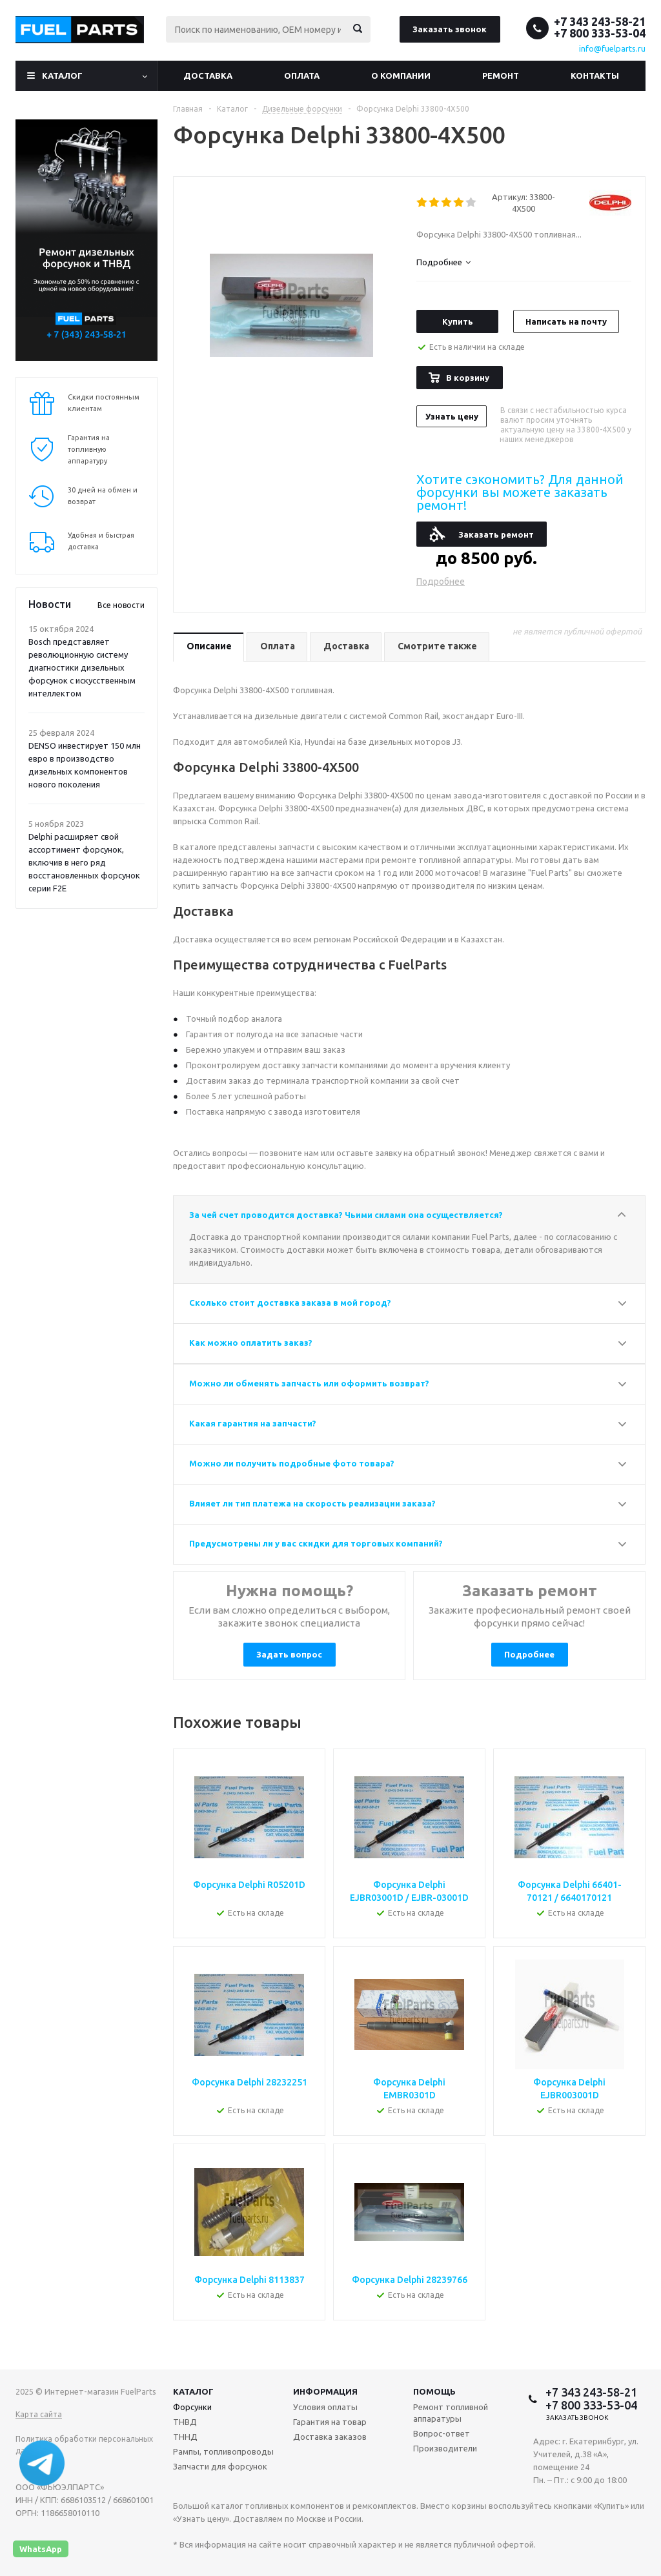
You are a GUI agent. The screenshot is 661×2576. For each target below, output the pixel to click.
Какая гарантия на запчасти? (252, 1423)
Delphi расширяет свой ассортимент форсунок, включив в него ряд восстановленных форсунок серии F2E (84, 862)
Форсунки (192, 2406)
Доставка (207, 75)
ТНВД (185, 2421)
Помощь (434, 2391)
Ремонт (500, 75)
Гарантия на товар (330, 2421)
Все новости (121, 605)
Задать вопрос (289, 1654)
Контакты (595, 75)
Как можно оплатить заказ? (250, 1342)
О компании (401, 75)
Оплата (302, 75)
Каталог (62, 75)
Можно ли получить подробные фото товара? (291, 1463)
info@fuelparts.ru (612, 48)
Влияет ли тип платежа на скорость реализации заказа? (312, 1503)
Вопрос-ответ (441, 2433)
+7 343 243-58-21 (600, 21)
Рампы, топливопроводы (223, 2451)
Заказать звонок (449, 29)
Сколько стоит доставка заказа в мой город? (290, 1302)
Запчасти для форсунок (220, 2466)
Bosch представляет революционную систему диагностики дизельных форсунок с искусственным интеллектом (82, 667)
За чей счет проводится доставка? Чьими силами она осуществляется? (346, 1214)
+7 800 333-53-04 (600, 33)
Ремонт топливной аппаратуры (450, 2412)
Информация (325, 2391)
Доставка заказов (330, 2436)
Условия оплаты (325, 2406)
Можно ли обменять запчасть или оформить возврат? (309, 1383)
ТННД (185, 2436)
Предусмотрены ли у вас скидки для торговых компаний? (316, 1543)
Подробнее (440, 581)
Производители (445, 2448)
